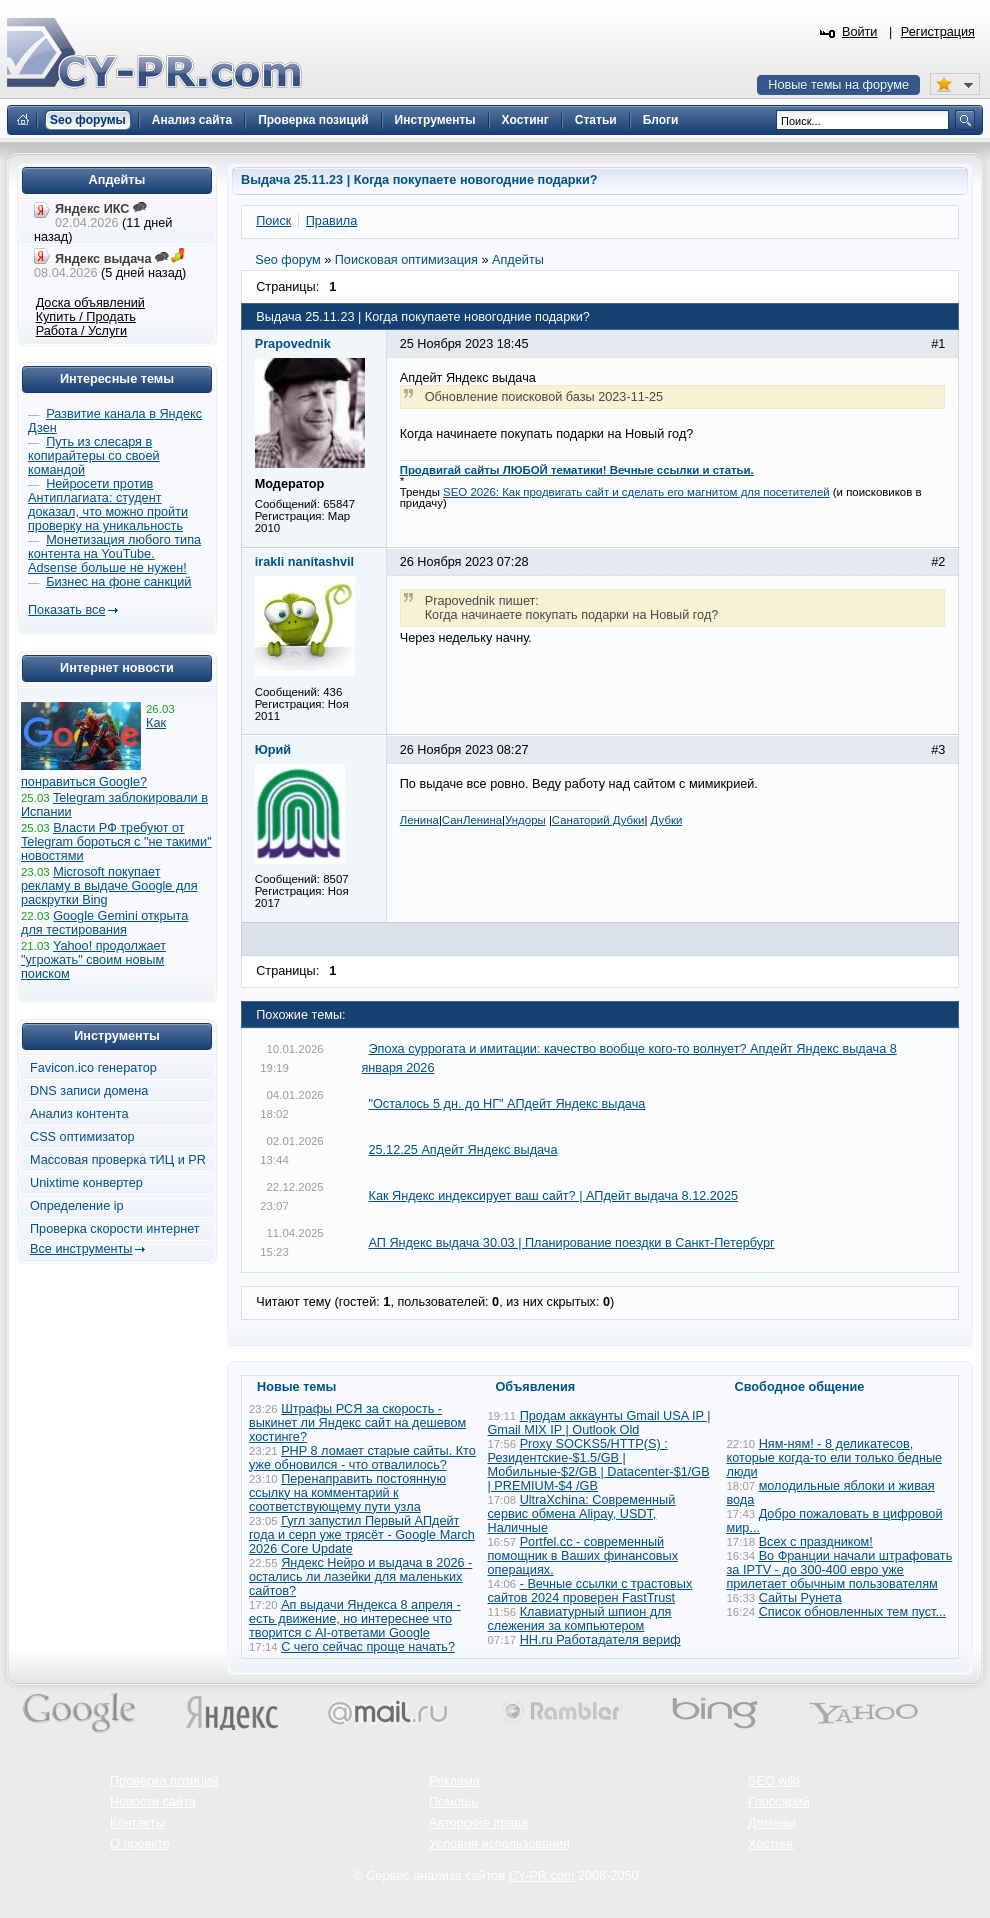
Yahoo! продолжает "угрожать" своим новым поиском (93, 960)
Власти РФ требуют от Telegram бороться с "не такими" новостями (116, 842)
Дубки (667, 820)
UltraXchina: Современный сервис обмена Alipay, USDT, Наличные (582, 1514)
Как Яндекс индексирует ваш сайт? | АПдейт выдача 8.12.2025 (553, 1196)
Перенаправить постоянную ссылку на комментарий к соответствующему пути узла (347, 1493)
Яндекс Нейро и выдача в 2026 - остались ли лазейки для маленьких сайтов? (360, 1577)
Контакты (137, 1823)
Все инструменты (81, 1249)
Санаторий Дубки (598, 820)
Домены (772, 1823)
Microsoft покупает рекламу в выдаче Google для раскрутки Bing (109, 886)
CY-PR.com (542, 1876)
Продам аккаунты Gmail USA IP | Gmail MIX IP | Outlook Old (599, 1423)
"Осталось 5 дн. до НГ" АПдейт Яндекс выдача (506, 1104)
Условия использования (499, 1844)
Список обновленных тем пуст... (852, 1612)
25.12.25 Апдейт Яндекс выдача (462, 1150)
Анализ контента (79, 1114)
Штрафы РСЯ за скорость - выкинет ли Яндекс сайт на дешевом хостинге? (357, 1423)
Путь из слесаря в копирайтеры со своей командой (94, 456)
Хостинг (771, 1844)
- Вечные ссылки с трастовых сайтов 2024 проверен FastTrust (590, 1591)
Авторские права (478, 1823)
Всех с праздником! (816, 1542)
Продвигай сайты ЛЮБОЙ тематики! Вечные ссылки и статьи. (577, 470)
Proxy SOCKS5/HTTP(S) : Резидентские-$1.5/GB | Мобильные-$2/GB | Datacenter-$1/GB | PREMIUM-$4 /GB (599, 1465)
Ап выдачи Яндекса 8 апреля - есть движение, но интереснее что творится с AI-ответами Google (355, 1619)
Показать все (66, 610)
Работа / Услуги (81, 331)
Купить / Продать (86, 317)
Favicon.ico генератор (93, 1068)
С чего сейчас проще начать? (368, 1647)
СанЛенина (472, 820)
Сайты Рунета (800, 1598)
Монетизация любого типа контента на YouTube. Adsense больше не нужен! (114, 554)
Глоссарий (779, 1802)
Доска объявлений (90, 303)
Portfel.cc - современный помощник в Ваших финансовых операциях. (583, 1556)
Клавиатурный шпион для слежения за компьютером (580, 1619)
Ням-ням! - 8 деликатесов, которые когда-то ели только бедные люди (835, 1458)
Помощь (453, 1802)
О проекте (140, 1844)
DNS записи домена (89, 1091)
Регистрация (938, 32)
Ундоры (525, 820)
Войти (860, 32)
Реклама (454, 1781)
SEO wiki (773, 1781)
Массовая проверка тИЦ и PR (118, 1160)
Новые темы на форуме (838, 85)
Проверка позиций (164, 1781)
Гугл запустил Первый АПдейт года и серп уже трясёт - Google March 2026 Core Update (362, 1535)
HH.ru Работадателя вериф (600, 1640)
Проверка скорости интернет (115, 1229)
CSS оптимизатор (82, 1137)
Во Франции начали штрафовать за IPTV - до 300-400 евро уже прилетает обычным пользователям (840, 1570)
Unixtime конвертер (86, 1183)
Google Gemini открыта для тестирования (104, 923)
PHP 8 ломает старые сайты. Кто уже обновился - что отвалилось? (362, 1458)
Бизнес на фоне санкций (118, 582)
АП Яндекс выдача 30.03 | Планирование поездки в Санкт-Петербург (571, 1243)
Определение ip (77, 1206)
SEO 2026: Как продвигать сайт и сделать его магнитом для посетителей (636, 492)
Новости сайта (153, 1802)
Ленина (419, 820)
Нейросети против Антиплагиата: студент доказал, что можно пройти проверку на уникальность (108, 505)
